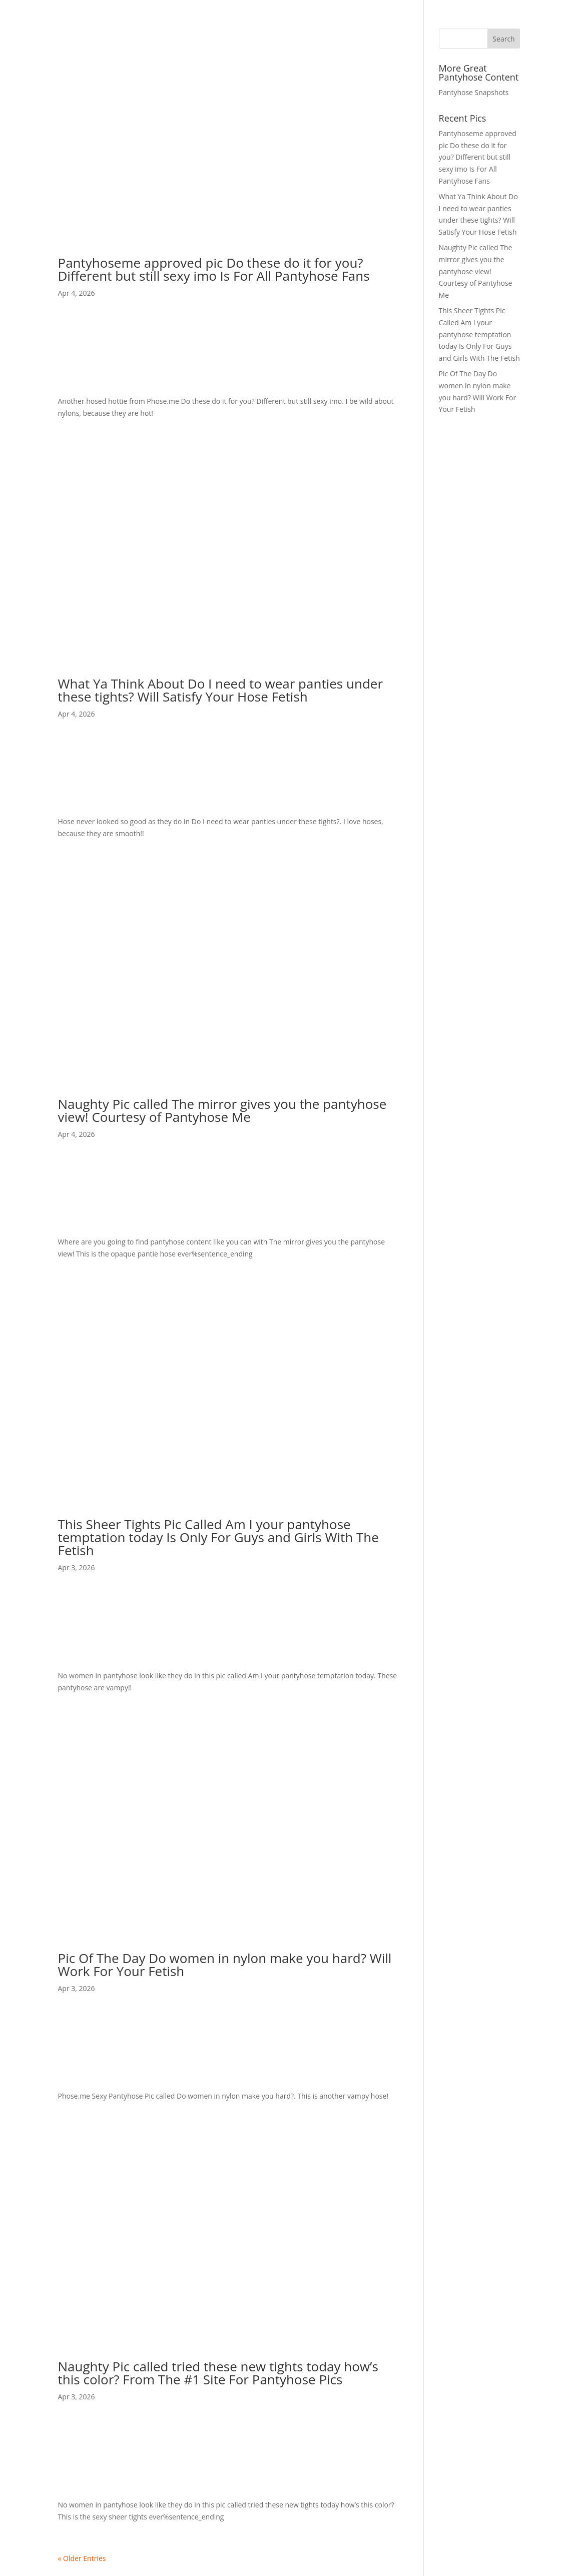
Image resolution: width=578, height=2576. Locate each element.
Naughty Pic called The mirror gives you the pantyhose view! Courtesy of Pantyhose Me (222, 1110)
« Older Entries (82, 2558)
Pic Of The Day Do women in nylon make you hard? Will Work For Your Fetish (225, 1964)
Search (503, 39)
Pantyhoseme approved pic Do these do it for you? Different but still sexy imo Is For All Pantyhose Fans (214, 269)
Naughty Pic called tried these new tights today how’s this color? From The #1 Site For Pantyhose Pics (218, 2372)
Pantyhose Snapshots (474, 92)
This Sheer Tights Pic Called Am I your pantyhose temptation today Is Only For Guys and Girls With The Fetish (218, 1537)
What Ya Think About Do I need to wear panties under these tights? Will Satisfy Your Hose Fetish (220, 690)
